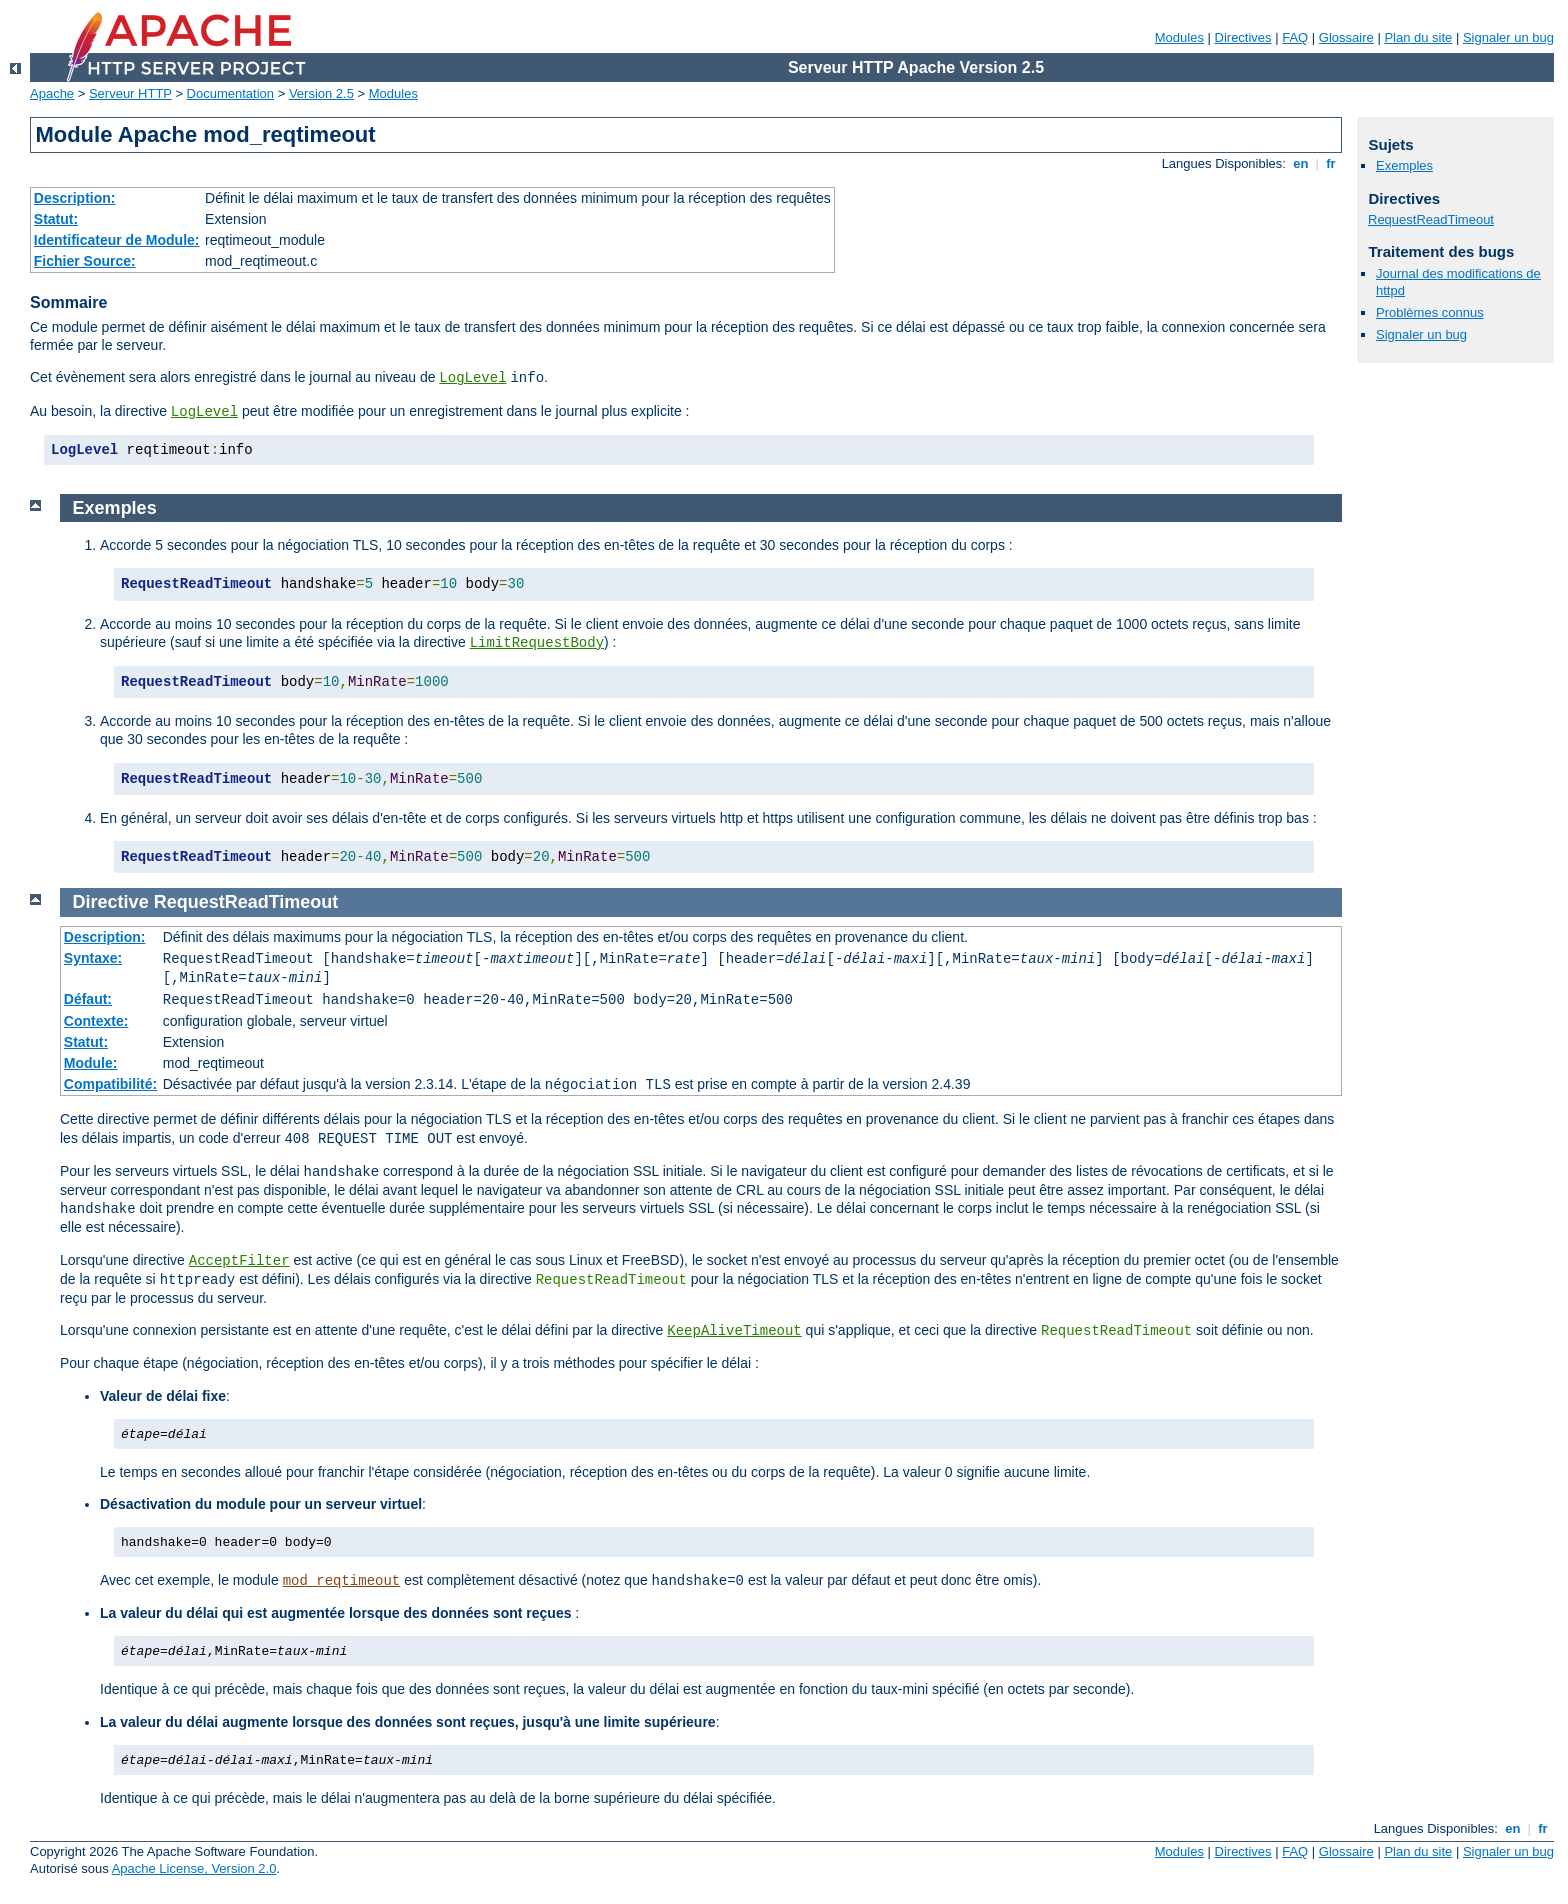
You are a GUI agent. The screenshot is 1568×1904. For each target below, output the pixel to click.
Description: (75, 198)
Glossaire (1346, 37)
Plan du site (1418, 37)
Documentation (230, 93)
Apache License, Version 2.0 (194, 1868)
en (1301, 163)
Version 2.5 (321, 93)
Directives (1243, 37)
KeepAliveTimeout (734, 1331)
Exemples (1404, 165)
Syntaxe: (93, 958)
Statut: (56, 219)
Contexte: (96, 1021)
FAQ (1295, 37)
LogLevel (472, 378)
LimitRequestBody (537, 643)
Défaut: (88, 999)
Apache (52, 93)
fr (1331, 163)
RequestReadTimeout (1431, 219)
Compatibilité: (110, 1084)
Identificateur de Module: (117, 240)
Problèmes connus (1430, 312)
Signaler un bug (1508, 37)
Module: (91, 1063)
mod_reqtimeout (342, 1581)
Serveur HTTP (130, 93)
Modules (1179, 37)
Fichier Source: (85, 261)
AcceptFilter (239, 1261)
